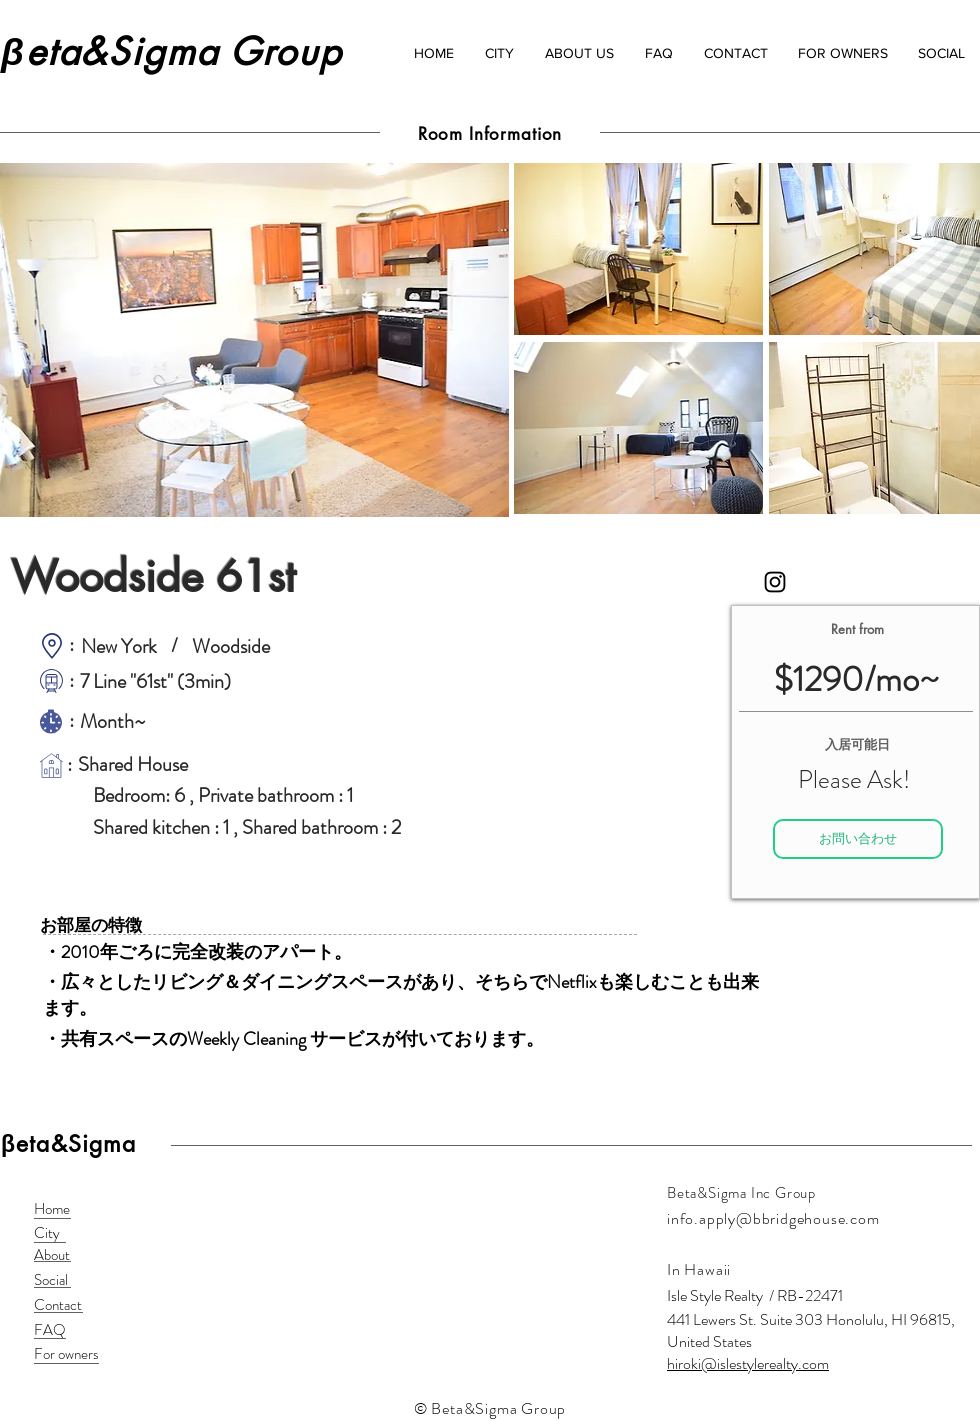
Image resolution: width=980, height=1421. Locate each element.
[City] (58, 1233)
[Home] (58, 1209)
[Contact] (58, 1305)
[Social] (58, 1280)
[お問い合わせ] (858, 839)
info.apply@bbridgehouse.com (773, 1218)
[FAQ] (58, 1330)
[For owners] (66, 1354)
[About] (58, 1255)
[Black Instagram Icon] (775, 582)
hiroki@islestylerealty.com (748, 1363)
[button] (499, 53)
